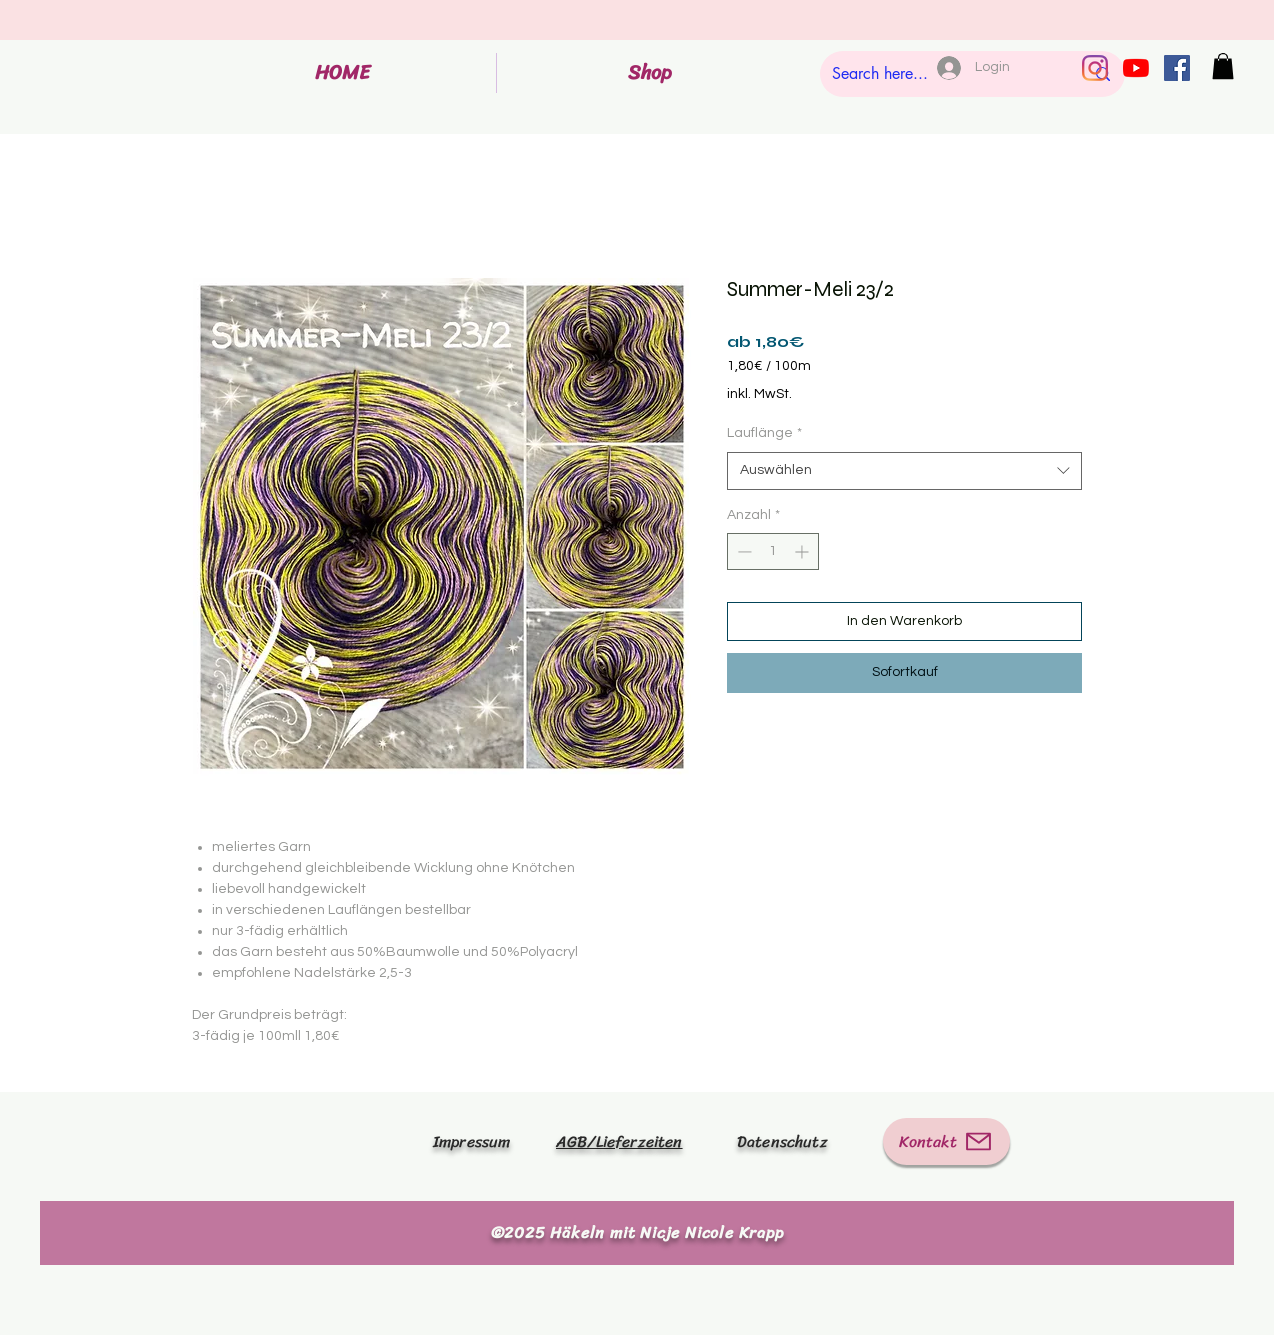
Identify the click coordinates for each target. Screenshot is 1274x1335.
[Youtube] (1136, 68)
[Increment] (803, 551)
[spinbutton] (773, 551)
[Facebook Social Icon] (1177, 68)
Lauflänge (764, 433)
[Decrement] (742, 551)
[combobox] (904, 471)
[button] (1223, 66)
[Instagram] (1095, 68)
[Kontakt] (946, 1141)
